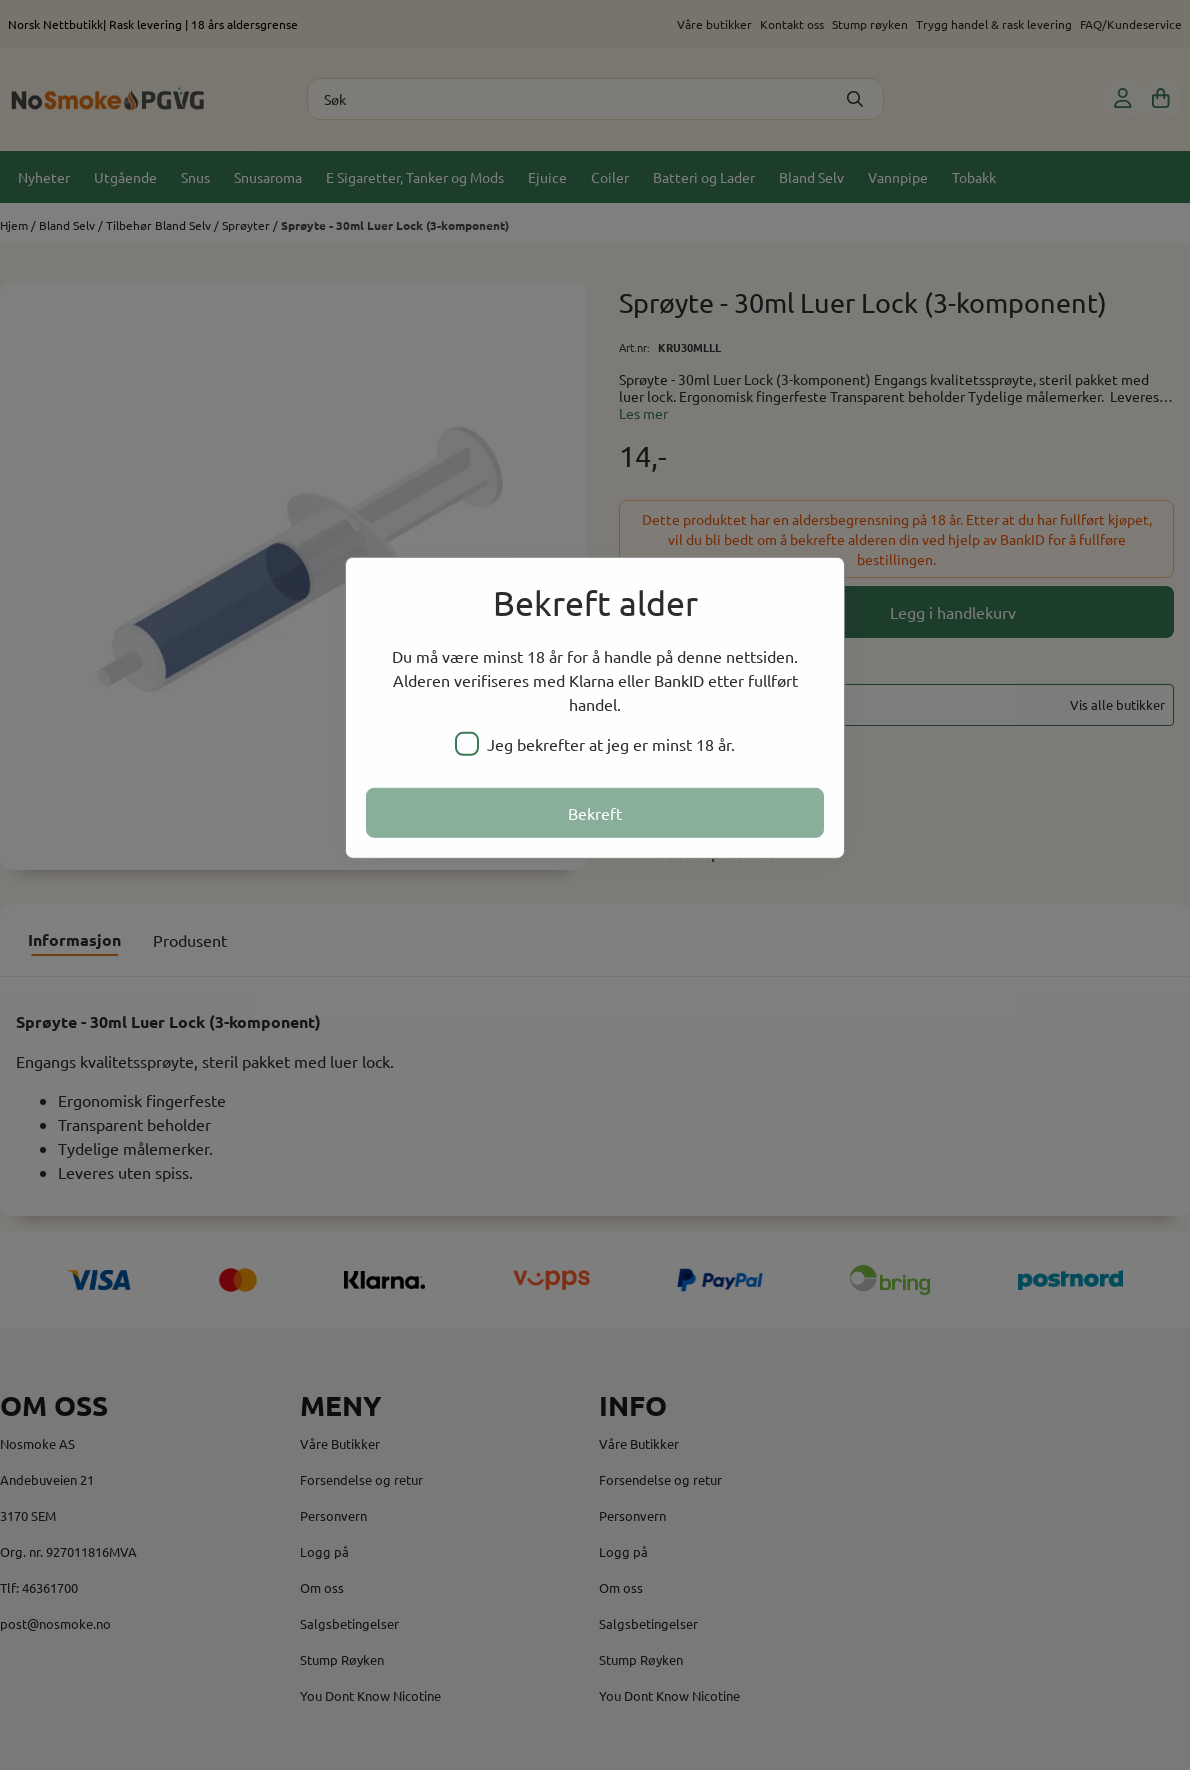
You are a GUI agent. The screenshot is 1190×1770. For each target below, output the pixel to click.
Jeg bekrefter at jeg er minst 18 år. (595, 744)
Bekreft (595, 813)
